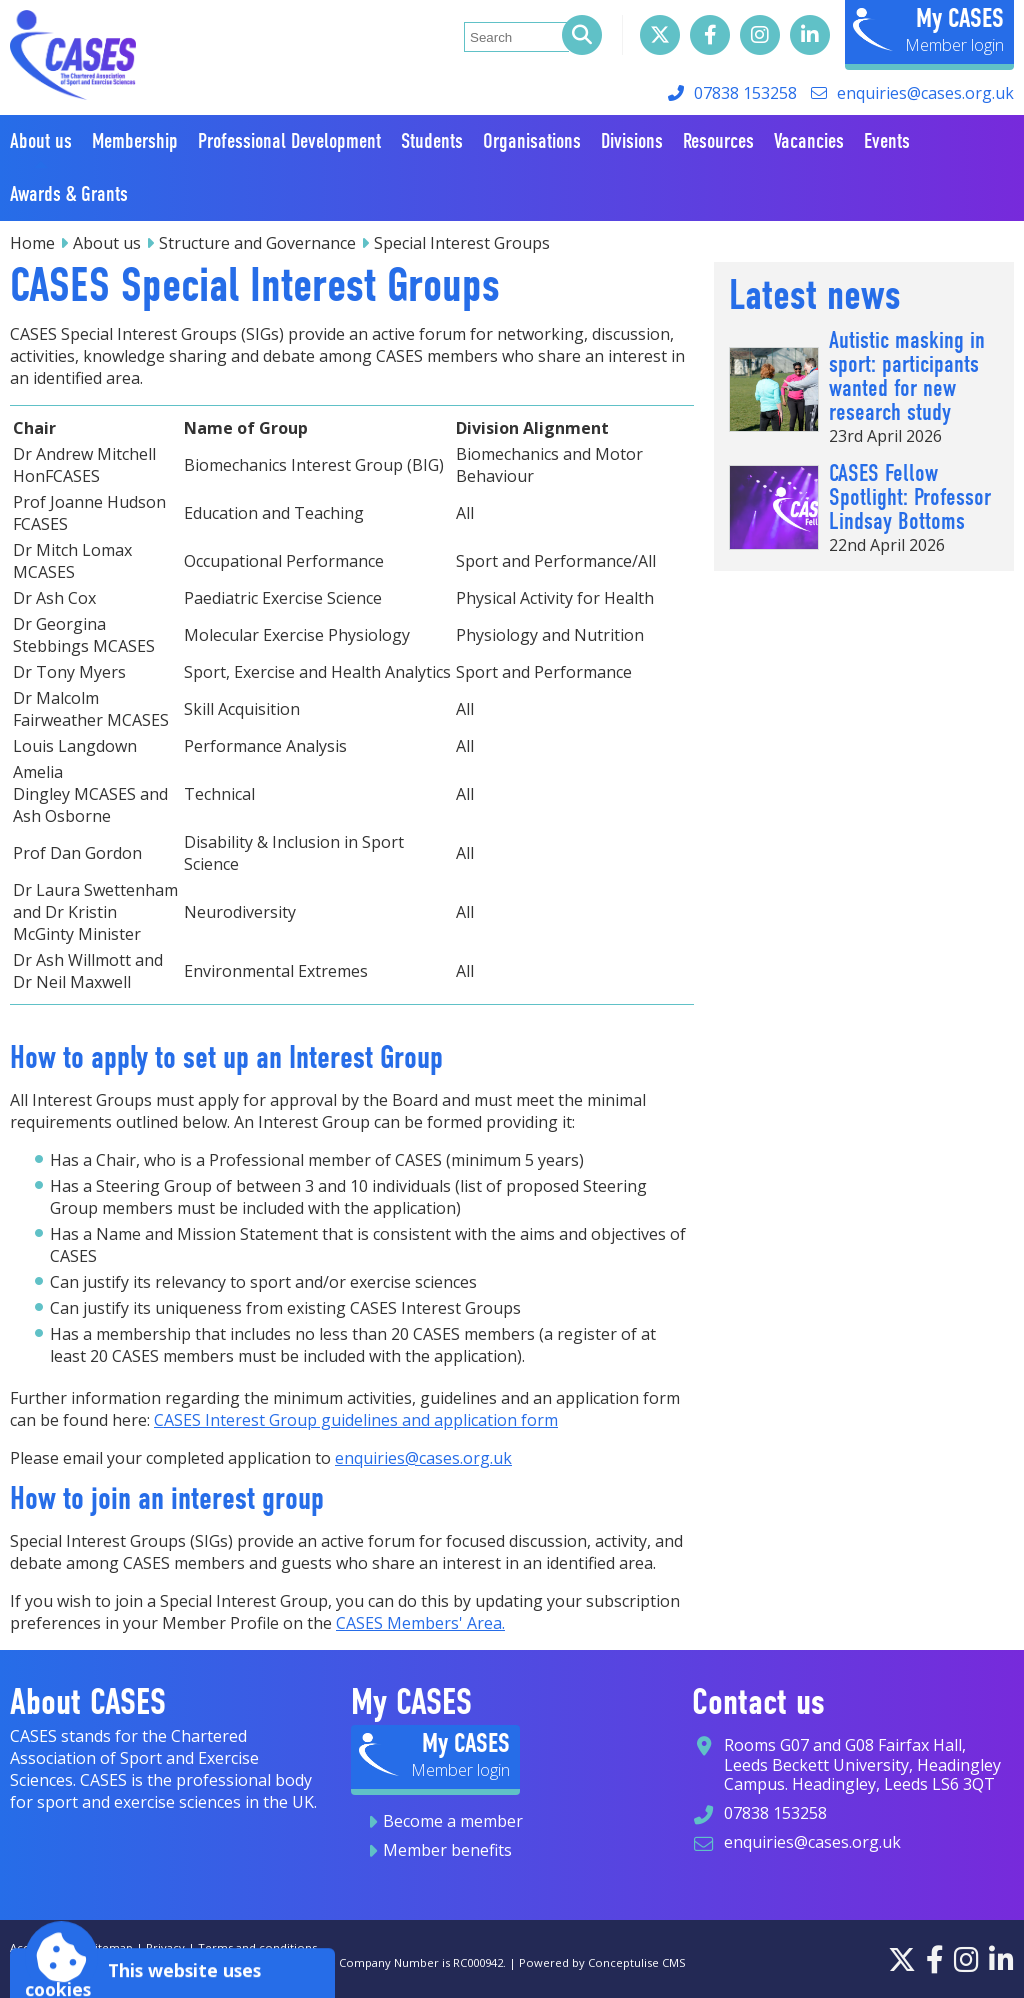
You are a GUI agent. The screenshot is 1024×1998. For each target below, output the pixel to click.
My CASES (960, 18)
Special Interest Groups (462, 243)
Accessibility (42, 1947)
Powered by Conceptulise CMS (602, 1962)
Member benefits (447, 1850)
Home (32, 243)
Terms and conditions (257, 1947)
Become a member (453, 1821)
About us (107, 243)
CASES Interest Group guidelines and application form (356, 1420)
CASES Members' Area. (420, 1623)
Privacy (165, 1947)
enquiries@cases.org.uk (925, 93)
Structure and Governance (257, 243)
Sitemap (110, 1947)
